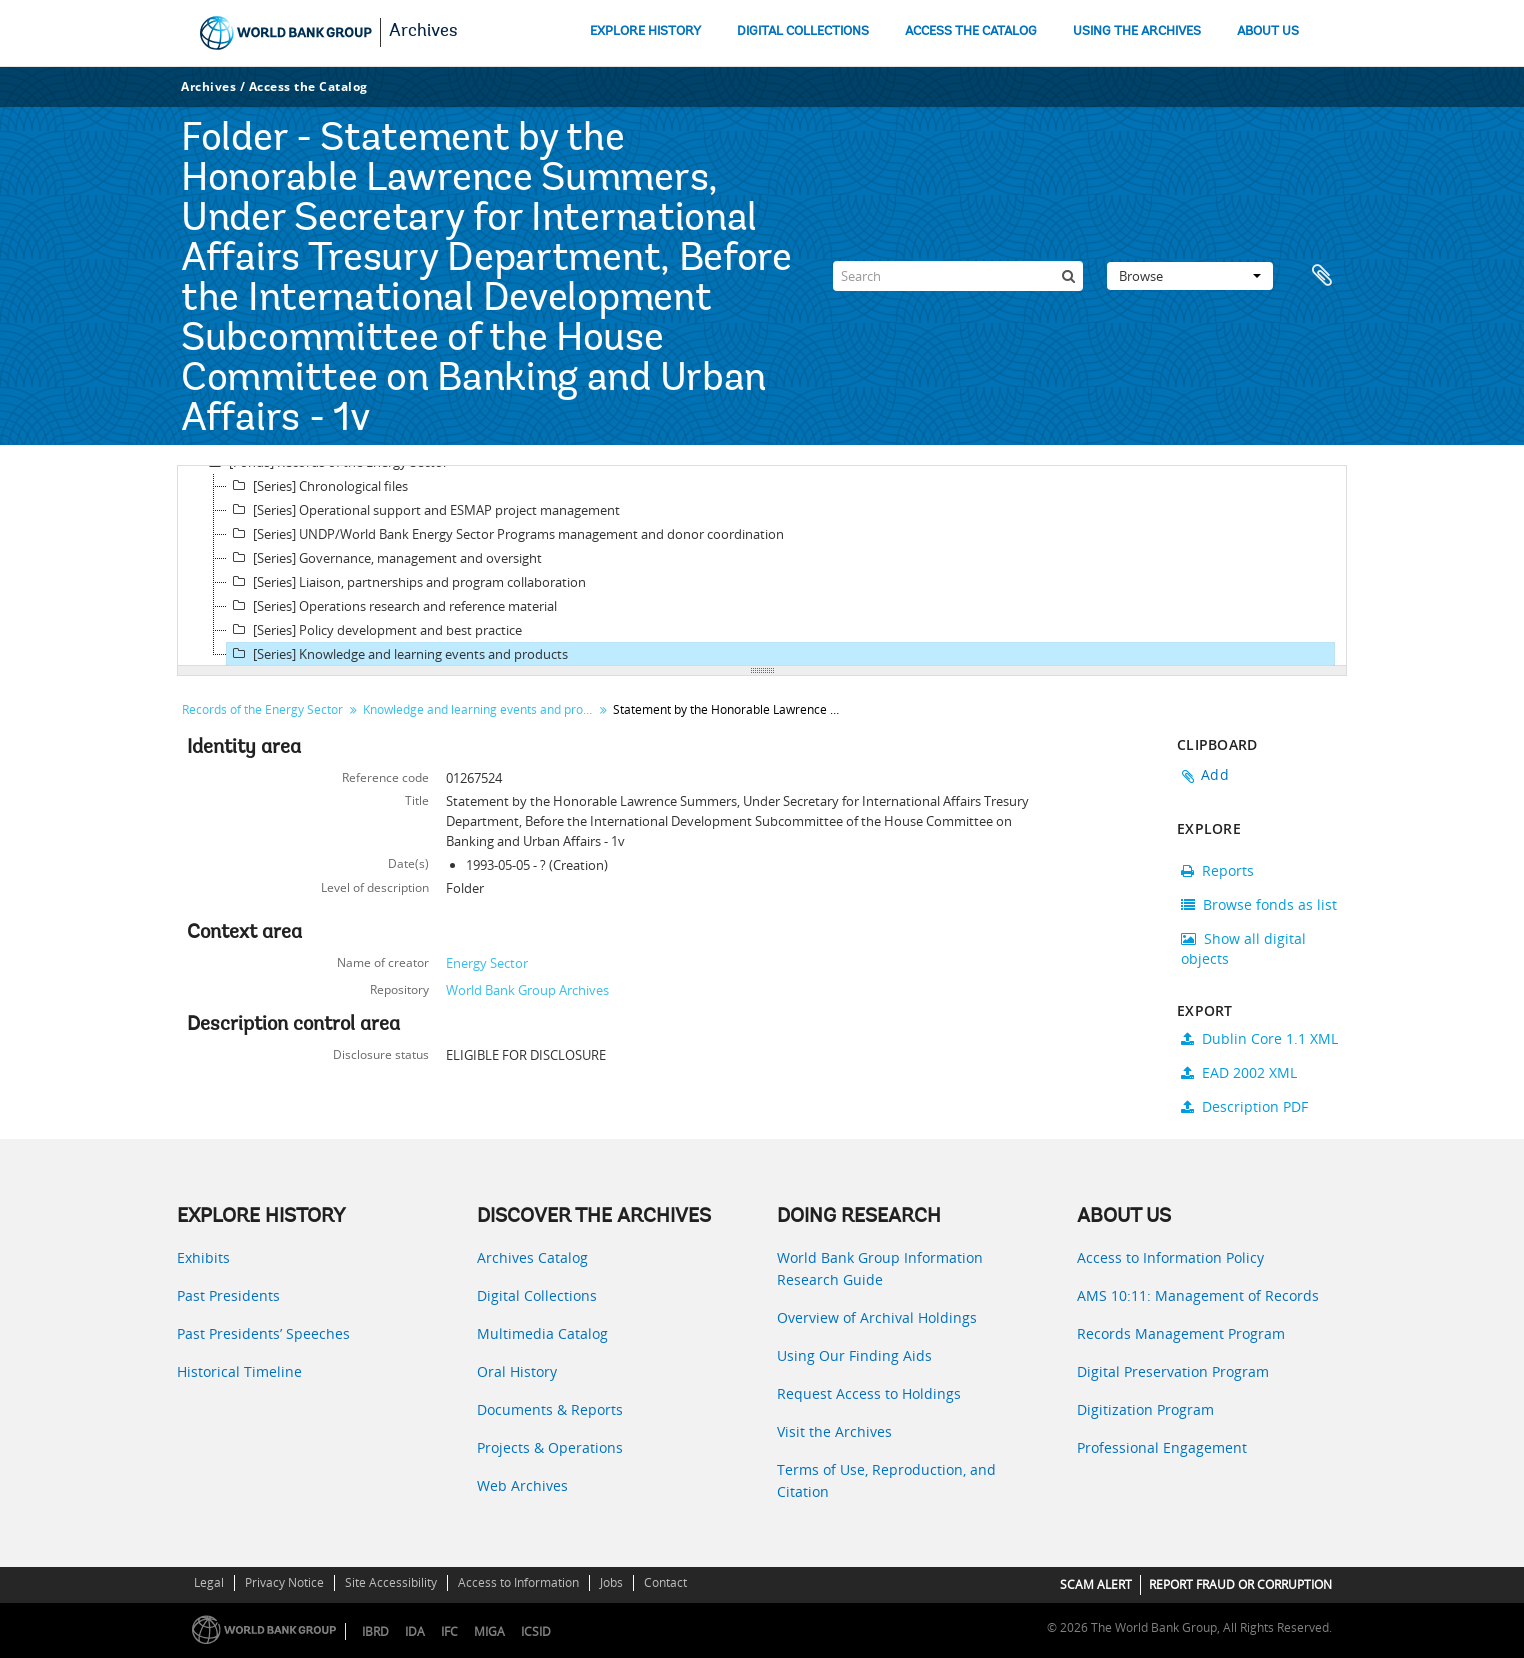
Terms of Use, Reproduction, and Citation (886, 1480)
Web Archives (522, 1485)
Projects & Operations (550, 1447)
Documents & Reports (550, 1409)
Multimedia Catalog (542, 1333)
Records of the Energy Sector (262, 709)
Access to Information (518, 1582)
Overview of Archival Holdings (877, 1317)
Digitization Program (1145, 1409)
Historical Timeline (239, 1371)
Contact (665, 1582)
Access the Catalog (308, 86)
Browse (1190, 276)
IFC (449, 1631)
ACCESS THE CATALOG (971, 31)
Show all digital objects (1243, 948)
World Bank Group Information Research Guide (880, 1268)
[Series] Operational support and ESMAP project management (423, 510)
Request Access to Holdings (869, 1393)
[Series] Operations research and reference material (392, 606)
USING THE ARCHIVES (1137, 31)
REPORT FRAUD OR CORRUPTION (1240, 1584)
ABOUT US (1268, 31)
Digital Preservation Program (1173, 1371)
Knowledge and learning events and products (480, 709)
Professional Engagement (1162, 1447)
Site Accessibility (391, 1582)
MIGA (489, 1631)
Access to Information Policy (1170, 1257)
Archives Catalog (532, 1257)
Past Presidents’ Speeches (263, 1333)
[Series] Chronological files (317, 486)
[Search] (958, 276)
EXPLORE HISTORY (645, 31)
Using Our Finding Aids (854, 1355)
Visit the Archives (834, 1431)
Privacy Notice (284, 1582)
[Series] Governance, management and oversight (384, 558)
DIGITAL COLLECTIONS (803, 31)
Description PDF (1244, 1106)
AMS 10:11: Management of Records (1198, 1295)
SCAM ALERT (1096, 1584)
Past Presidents (228, 1295)
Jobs (611, 1582)
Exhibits (203, 1257)
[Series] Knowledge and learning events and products (397, 654)
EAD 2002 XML (1239, 1072)
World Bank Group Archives (527, 990)
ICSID (536, 1631)
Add (1215, 774)
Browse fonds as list (1259, 904)
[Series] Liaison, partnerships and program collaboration (406, 582)
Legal (209, 1582)
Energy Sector (487, 963)
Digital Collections (537, 1295)
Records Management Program (1181, 1333)
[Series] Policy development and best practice (374, 630)
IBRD (375, 1631)
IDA (415, 1631)
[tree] (762, 566)
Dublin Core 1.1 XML (1259, 1038)
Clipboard (1322, 276)
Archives (423, 32)
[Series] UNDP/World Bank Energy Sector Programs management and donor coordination (505, 534)
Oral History (517, 1371)
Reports (1217, 870)
